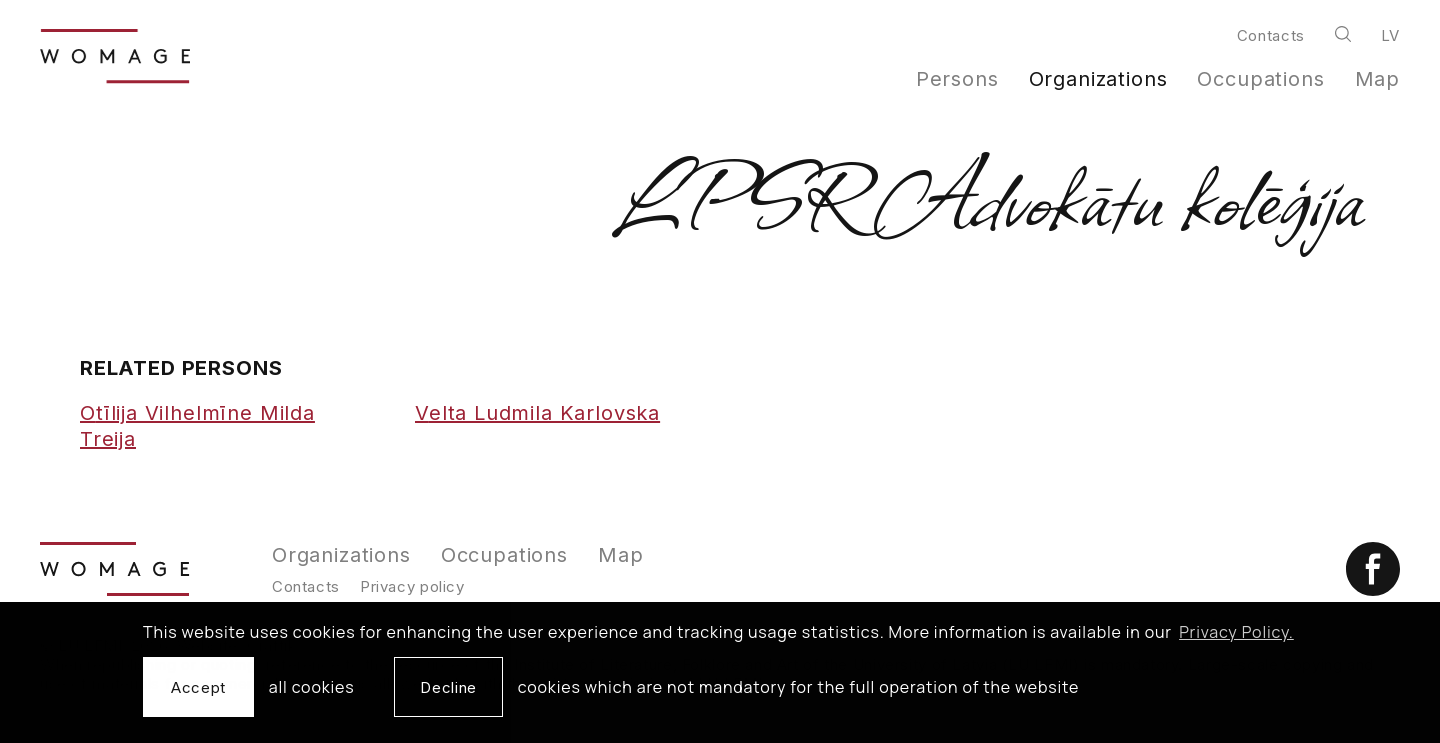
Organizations (1098, 79)
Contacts (1271, 35)
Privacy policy (412, 586)
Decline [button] (448, 687)
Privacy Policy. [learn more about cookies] (1236, 632)
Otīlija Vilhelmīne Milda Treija (197, 426)
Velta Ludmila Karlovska (537, 413)
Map (1378, 79)
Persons (957, 79)
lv (1390, 35)
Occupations (1260, 79)
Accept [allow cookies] (198, 687)
